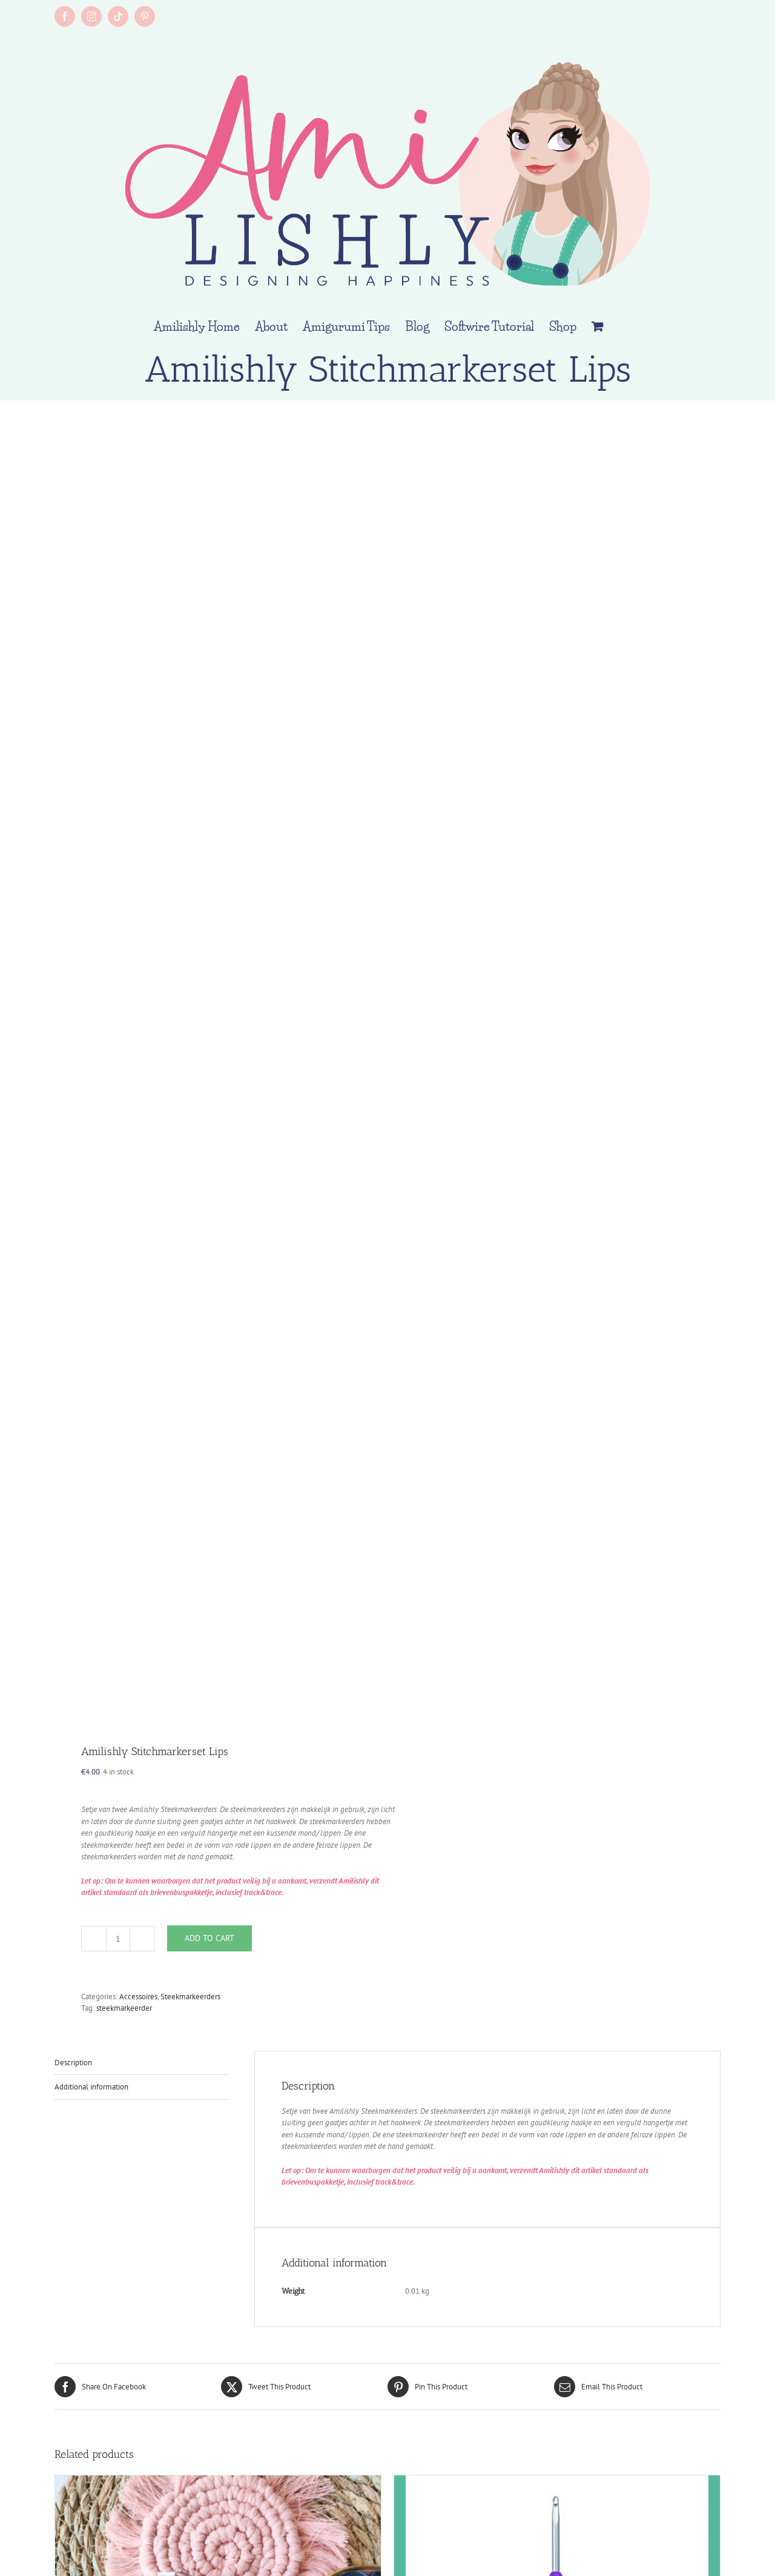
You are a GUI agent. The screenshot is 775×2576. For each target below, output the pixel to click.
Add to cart (209, 1938)
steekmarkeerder (124, 2008)
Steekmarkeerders (190, 1996)
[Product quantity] (118, 1939)
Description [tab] (73, 2062)
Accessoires (138, 1996)
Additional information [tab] (91, 2087)
